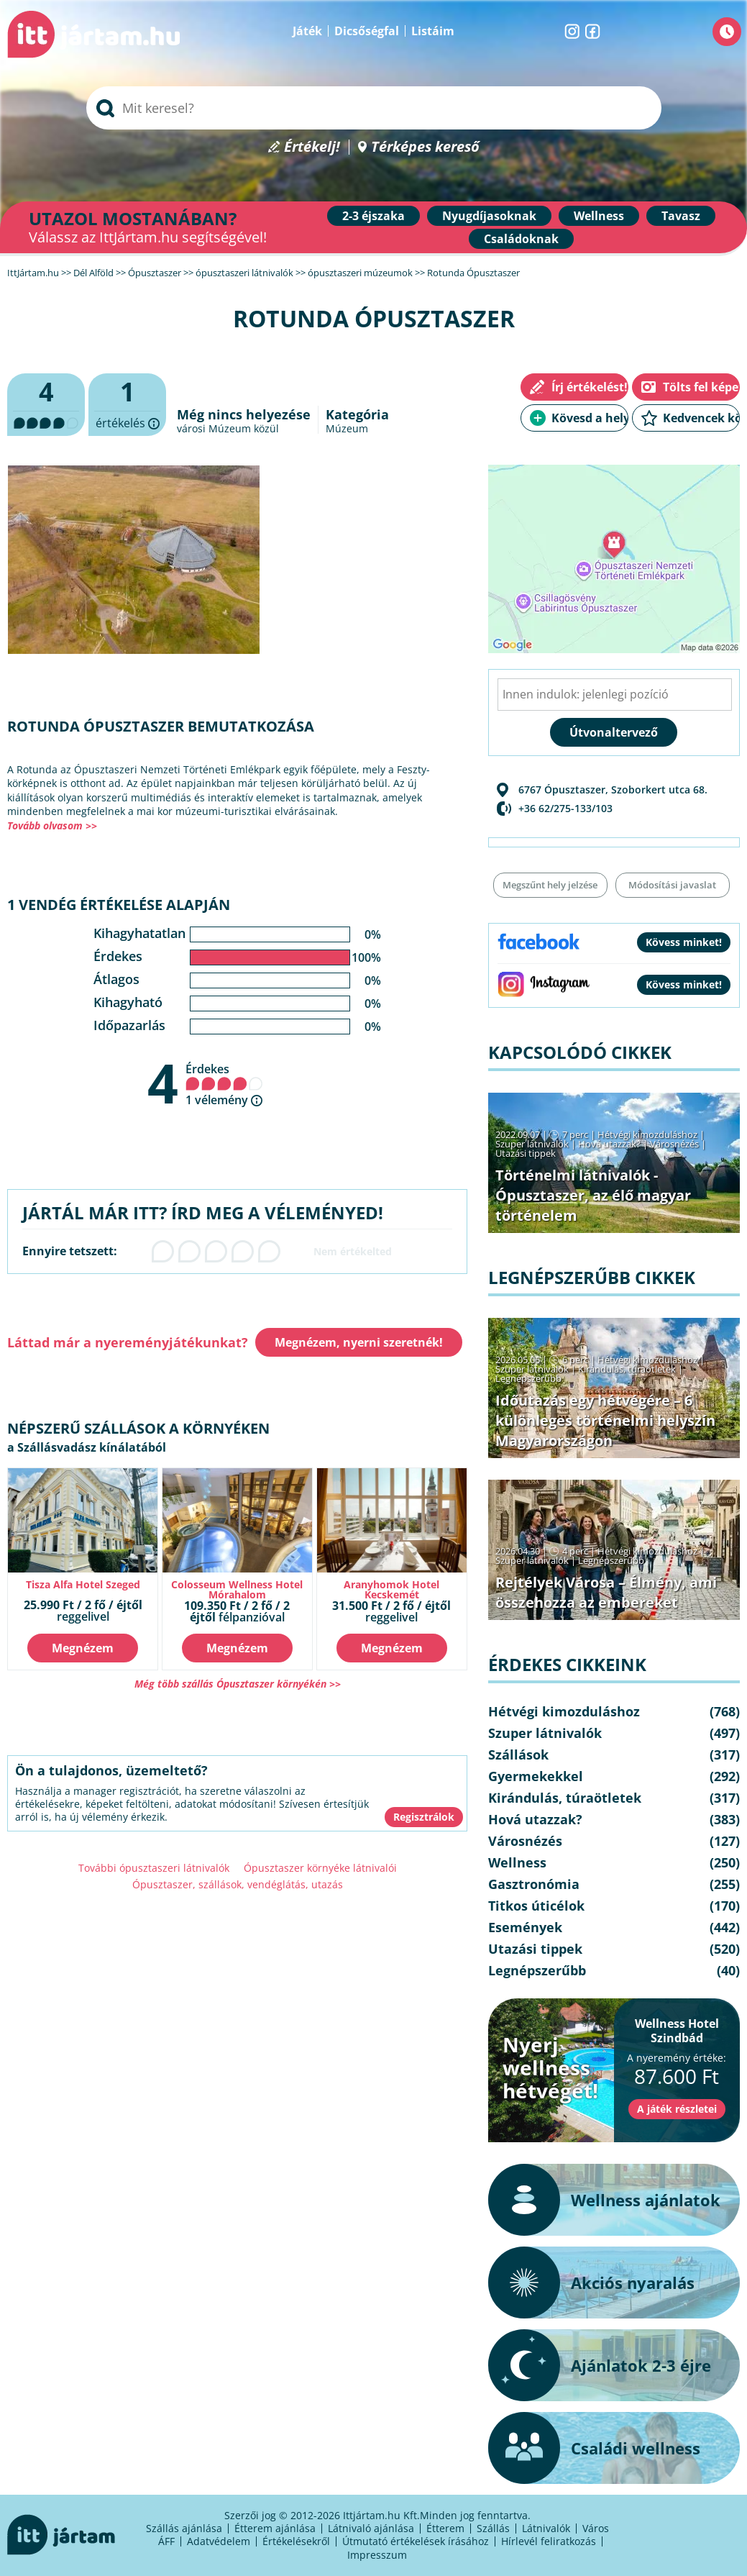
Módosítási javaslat (672, 884)
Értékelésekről (296, 2541)
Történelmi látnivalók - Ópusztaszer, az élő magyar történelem (593, 1195)
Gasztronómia (533, 1884)
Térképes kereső (425, 147)
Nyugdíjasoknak (489, 216)
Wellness (599, 216)
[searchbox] (373, 107)
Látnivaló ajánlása (371, 2528)
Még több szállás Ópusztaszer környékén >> (237, 1683)
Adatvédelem (218, 2541)
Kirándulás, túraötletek (627, 1368)
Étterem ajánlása (275, 2528)
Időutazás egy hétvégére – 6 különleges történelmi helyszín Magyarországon (605, 1420)
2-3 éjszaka (373, 216)
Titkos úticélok (536, 1905)
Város (595, 2528)
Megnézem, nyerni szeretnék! (359, 1342)
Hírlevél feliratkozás (548, 2541)
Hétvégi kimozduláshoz (647, 1134)
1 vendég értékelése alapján (118, 904)
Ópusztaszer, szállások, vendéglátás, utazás (237, 1884)
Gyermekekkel (535, 1776)
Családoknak (521, 239)
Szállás (493, 2528)
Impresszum (377, 2555)
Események (525, 1927)
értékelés (127, 405)
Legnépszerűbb (528, 1378)
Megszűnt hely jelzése (550, 884)
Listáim (432, 31)
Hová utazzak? (610, 1143)
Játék (307, 31)
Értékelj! (312, 147)
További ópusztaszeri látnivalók (153, 1868)
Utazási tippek (525, 1153)
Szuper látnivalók (532, 1143)
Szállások (518, 1754)
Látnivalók (546, 2528)
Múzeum (347, 428)
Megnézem (83, 1648)
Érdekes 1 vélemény (224, 1084)
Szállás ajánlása (184, 2528)
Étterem (445, 2528)
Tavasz (680, 216)
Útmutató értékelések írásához (415, 2541)
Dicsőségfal (366, 31)
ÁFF (166, 2541)
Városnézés (674, 1143)
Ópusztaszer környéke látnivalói (320, 1868)
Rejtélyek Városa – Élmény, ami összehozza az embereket (606, 1592)
